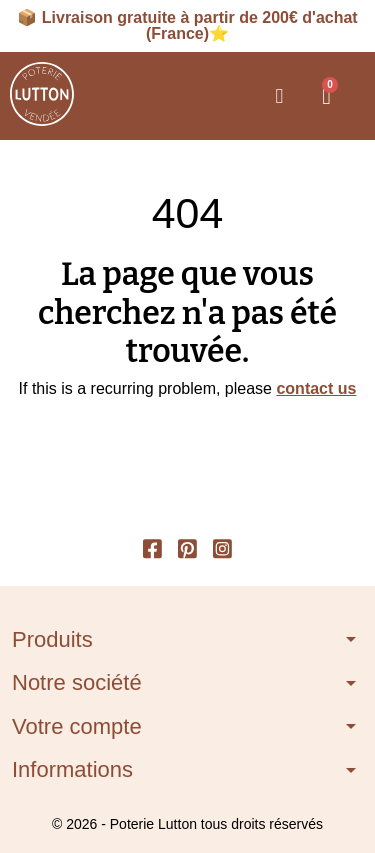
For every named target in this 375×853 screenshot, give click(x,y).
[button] (279, 96)
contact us (316, 388)
